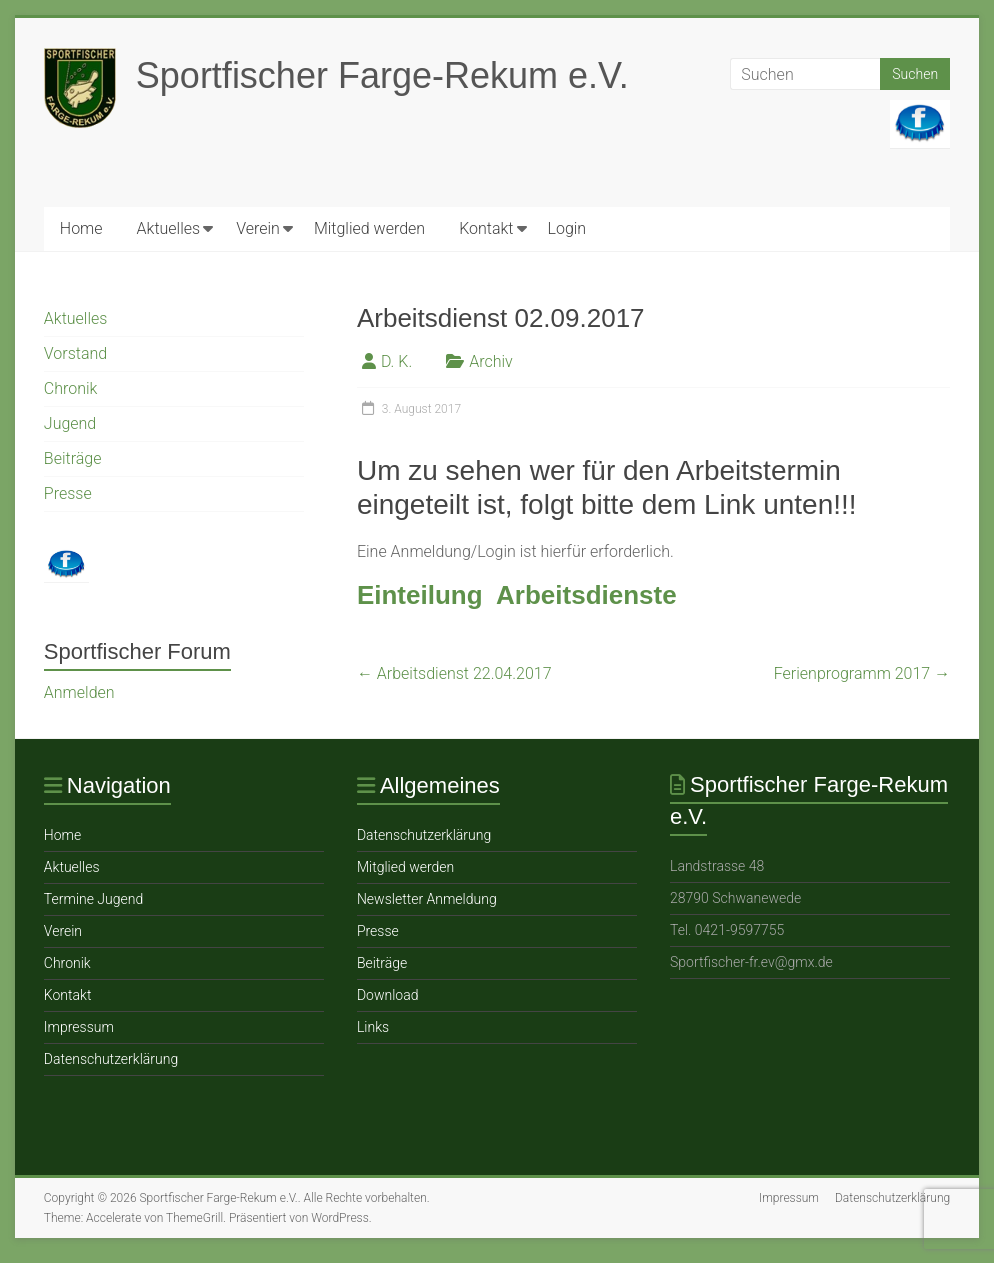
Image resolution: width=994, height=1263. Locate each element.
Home (81, 228)
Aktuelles (169, 228)
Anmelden (79, 692)
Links (373, 1027)
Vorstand (75, 353)
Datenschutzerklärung (111, 1059)
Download (388, 995)
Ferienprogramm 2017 (862, 673)
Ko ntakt (486, 228)
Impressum (79, 1027)
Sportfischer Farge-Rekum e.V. (382, 75)
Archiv (491, 361)
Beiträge (73, 458)
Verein (258, 228)
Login (567, 228)
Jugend (70, 423)
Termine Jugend (93, 899)
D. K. (396, 361)
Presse (68, 493)
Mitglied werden (369, 228)
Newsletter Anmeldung (427, 899)
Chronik (71, 388)
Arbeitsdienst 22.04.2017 (454, 673)
